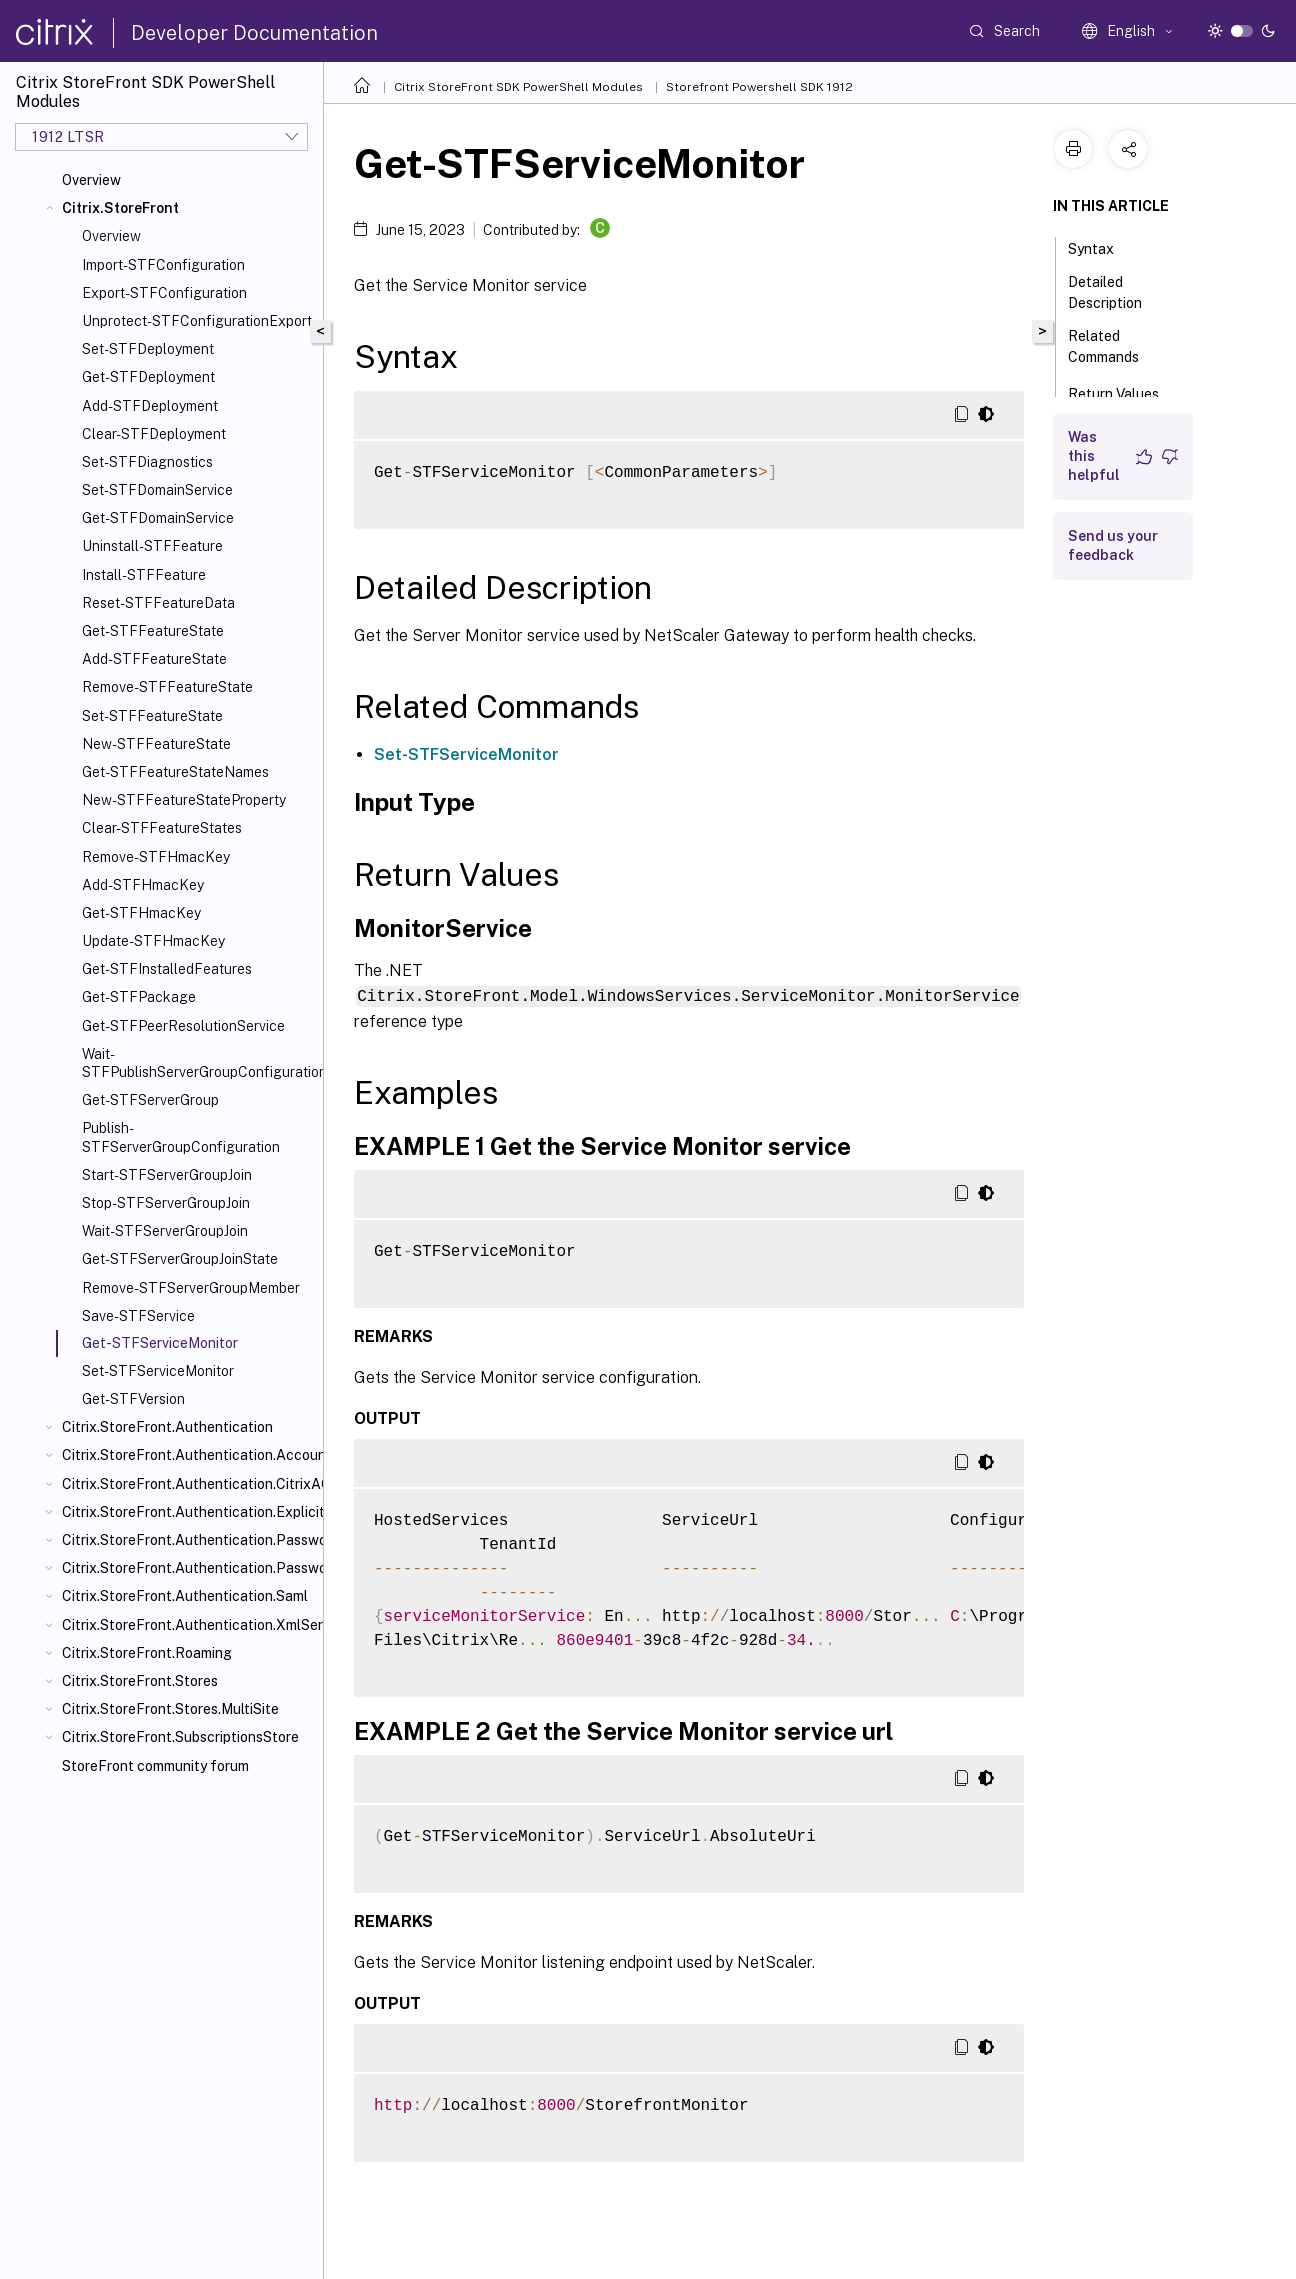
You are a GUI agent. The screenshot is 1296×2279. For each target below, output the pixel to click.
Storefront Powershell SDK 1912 (759, 87)
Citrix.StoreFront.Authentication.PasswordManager (188, 1540)
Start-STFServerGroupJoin (167, 1175)
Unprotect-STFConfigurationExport (197, 321)
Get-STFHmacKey (141, 913)
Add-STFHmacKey (143, 885)
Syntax (1102, 247)
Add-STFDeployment (150, 406)
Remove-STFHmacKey (156, 857)
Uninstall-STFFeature (152, 546)
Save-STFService (138, 1316)
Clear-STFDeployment (154, 434)
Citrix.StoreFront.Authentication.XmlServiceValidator (188, 1625)
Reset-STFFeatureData (158, 603)
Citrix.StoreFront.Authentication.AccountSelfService (188, 1455)
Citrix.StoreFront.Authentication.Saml (185, 1596)
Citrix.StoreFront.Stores (140, 1681)
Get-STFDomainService (158, 518)
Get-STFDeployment (148, 377)
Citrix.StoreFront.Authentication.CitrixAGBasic (188, 1484)
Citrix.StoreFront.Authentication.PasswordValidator (188, 1568)
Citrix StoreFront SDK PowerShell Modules (518, 87)
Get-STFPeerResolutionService (183, 1026)
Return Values (1124, 392)
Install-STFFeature (144, 575)
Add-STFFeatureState (154, 659)
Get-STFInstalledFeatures (167, 969)
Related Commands (1114, 346)
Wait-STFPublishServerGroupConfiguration (198, 1063)
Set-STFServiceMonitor (158, 1371)
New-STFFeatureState (156, 744)
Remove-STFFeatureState (167, 687)
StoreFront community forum (155, 1766)
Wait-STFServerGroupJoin (165, 1231)
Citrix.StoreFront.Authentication (167, 1427)
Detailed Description (1116, 292)
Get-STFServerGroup (150, 1100)
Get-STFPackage (139, 997)
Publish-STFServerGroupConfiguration (181, 1137)
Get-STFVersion (133, 1399)
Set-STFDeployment (148, 349)
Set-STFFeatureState (152, 716)
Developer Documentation (254, 33)
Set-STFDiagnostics (147, 462)
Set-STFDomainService (157, 490)
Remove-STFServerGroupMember (191, 1288)
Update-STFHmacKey (153, 941)
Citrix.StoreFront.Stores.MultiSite (170, 1709)
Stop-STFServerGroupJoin (166, 1203)
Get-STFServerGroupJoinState (180, 1259)
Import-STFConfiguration (163, 265)
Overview (91, 180)
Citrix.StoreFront (120, 208)
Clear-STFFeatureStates (162, 828)
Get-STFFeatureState (153, 631)
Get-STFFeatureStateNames (175, 772)
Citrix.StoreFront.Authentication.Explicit (188, 1512)
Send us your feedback (1113, 545)
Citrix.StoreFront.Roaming (147, 1653)
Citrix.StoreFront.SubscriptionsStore (180, 1737)
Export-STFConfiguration (164, 293)
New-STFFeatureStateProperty (184, 800)
